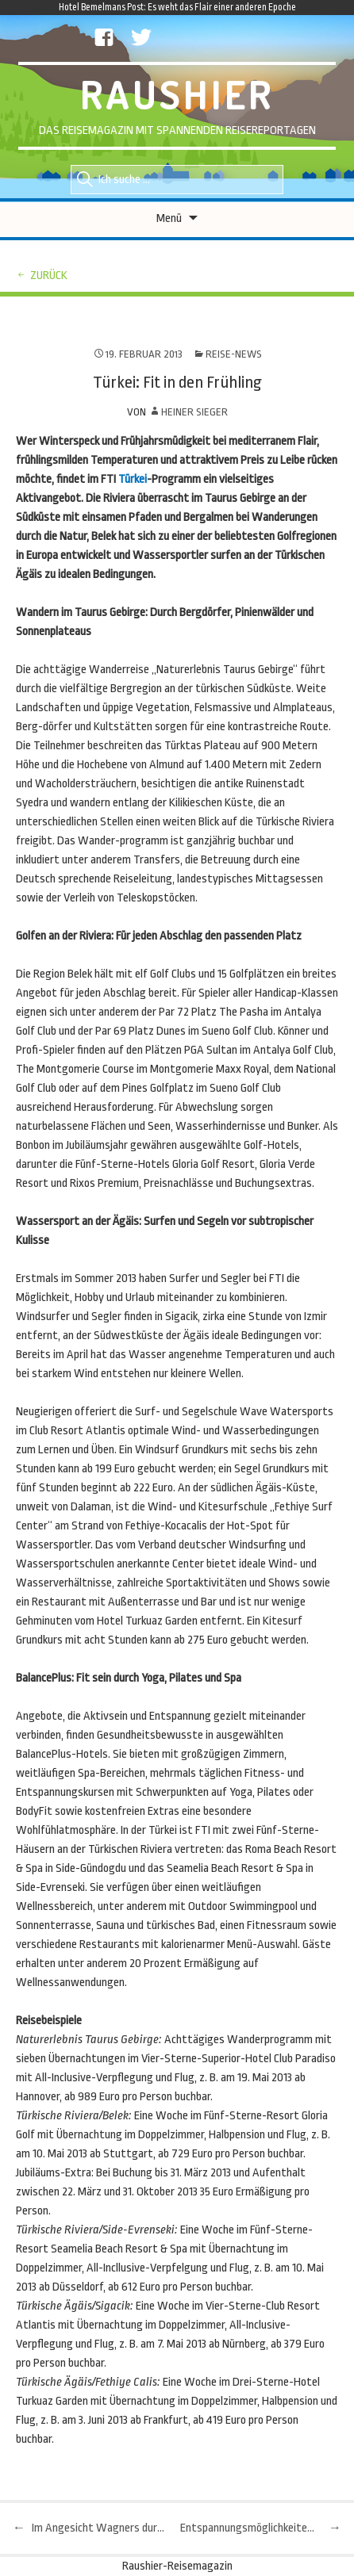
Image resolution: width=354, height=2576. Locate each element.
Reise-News (234, 354)
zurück (48, 275)
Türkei (132, 479)
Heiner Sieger (194, 412)
